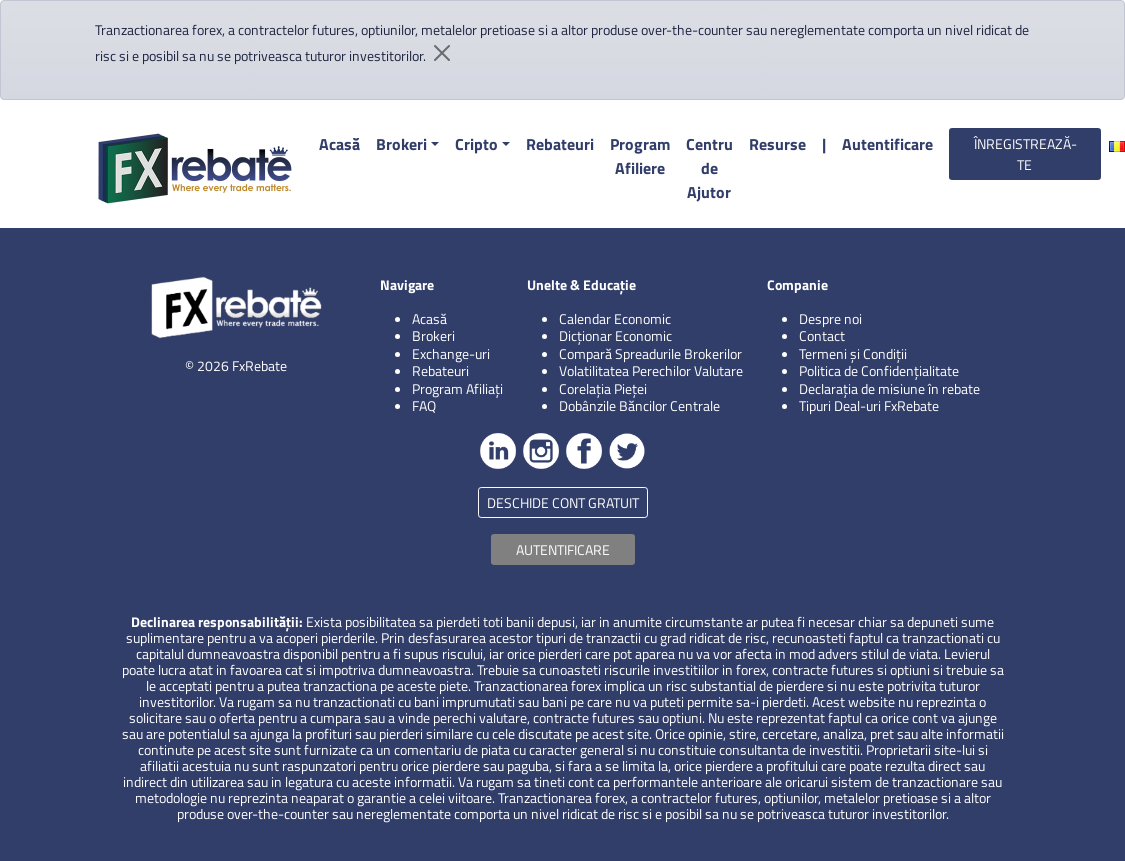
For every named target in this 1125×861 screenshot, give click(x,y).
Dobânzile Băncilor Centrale (639, 405)
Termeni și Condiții (853, 353)
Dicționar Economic (615, 335)
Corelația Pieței (603, 388)
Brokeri (401, 144)
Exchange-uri (451, 353)
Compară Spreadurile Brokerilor (650, 353)
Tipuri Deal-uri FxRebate (869, 405)
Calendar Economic (615, 318)
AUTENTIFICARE (563, 549)
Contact (822, 335)
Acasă (339, 144)
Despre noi (830, 318)
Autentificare (887, 144)
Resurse (777, 144)
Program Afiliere (640, 156)
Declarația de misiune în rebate (889, 388)
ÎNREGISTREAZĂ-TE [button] (1025, 154)
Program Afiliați (457, 388)
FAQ (424, 405)
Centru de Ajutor (709, 168)
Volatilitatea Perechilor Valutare (651, 370)
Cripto (476, 144)
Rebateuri (560, 144)
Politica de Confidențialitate (879, 370)
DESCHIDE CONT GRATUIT (563, 502)
